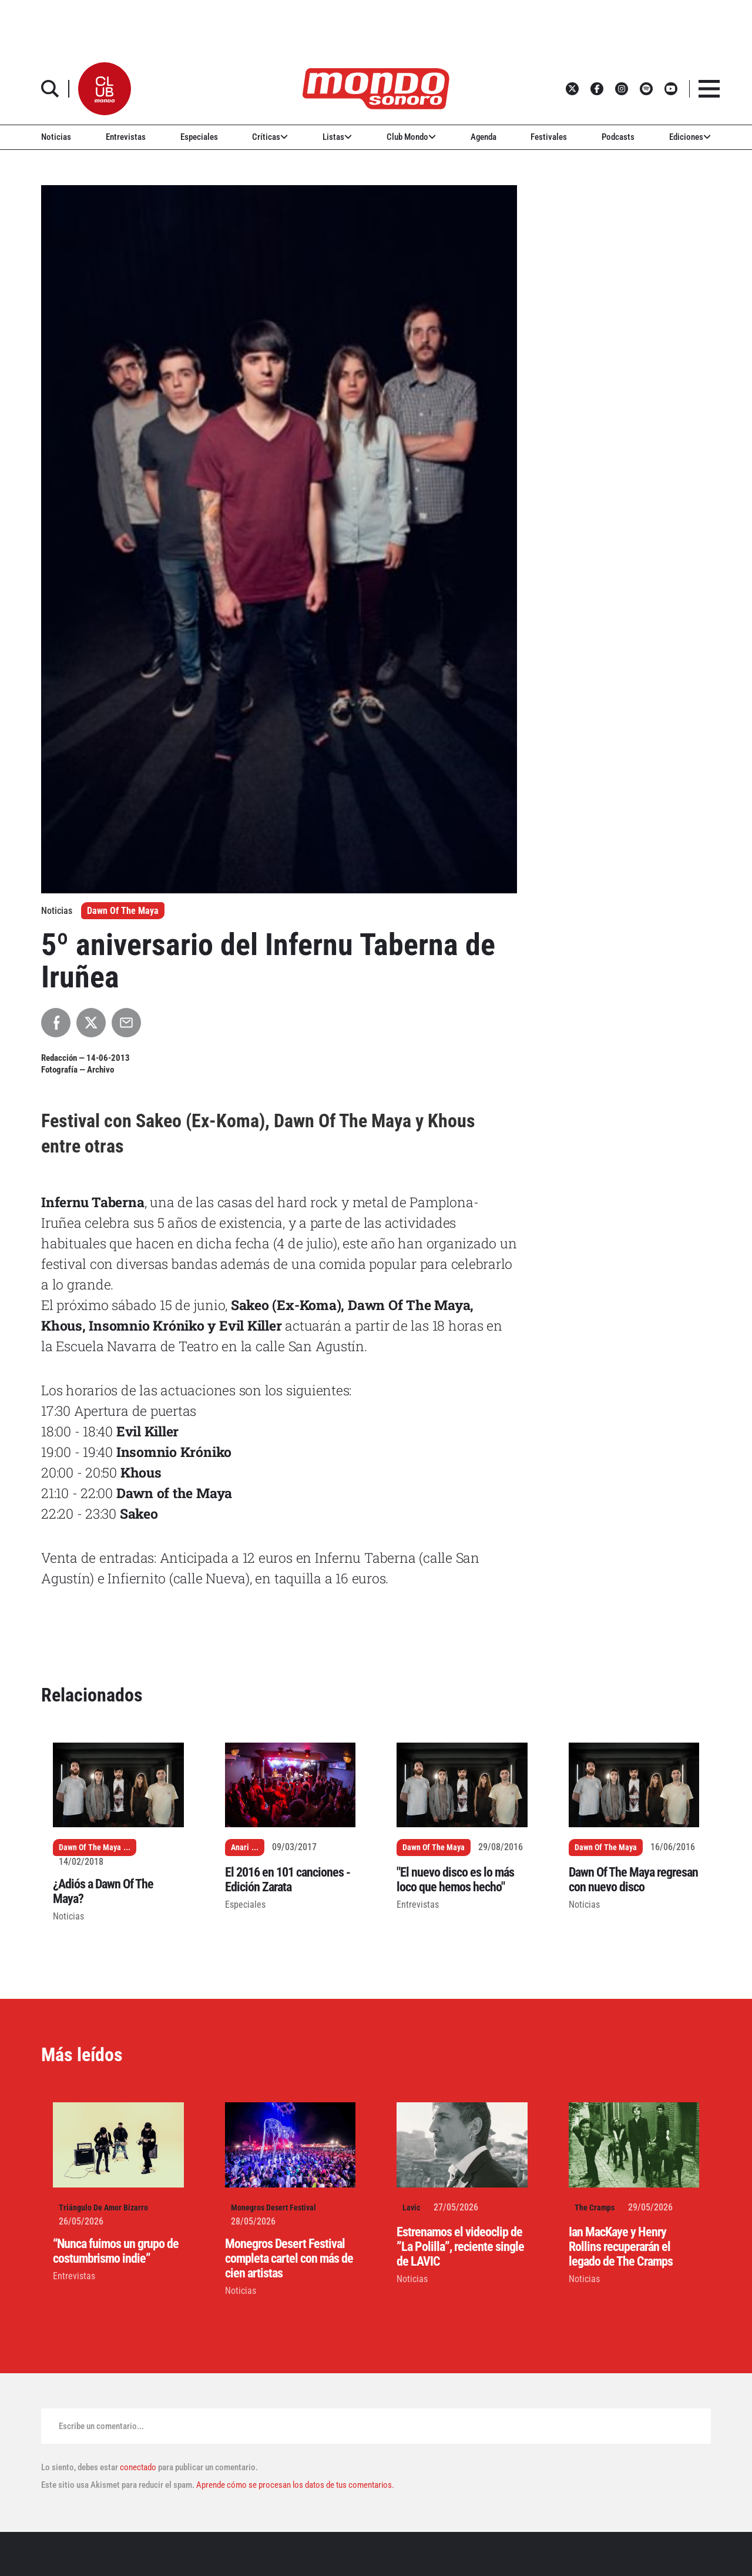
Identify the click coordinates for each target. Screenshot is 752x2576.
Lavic (411, 2207)
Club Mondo (411, 137)
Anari (240, 1847)
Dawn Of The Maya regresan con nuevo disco (633, 1879)
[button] (104, 88)
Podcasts (618, 137)
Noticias (56, 137)
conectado (138, 2467)
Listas (337, 137)
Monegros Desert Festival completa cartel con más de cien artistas (289, 2258)
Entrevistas (126, 137)
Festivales (549, 137)
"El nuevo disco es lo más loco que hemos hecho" (455, 1879)
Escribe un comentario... (101, 2426)
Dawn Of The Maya (123, 910)
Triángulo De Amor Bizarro (103, 2207)
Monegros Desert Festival (273, 2207)
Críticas (270, 137)
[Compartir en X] (91, 1022)
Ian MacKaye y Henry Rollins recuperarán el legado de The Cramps (621, 2247)
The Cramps (595, 2207)
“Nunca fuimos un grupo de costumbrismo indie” (116, 2251)
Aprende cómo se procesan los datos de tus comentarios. (294, 2485)
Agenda (483, 137)
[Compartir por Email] (126, 1022)
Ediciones (690, 137)
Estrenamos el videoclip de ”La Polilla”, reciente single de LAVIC (460, 2247)
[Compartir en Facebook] (55, 1022)
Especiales (199, 137)
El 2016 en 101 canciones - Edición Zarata (287, 1879)
